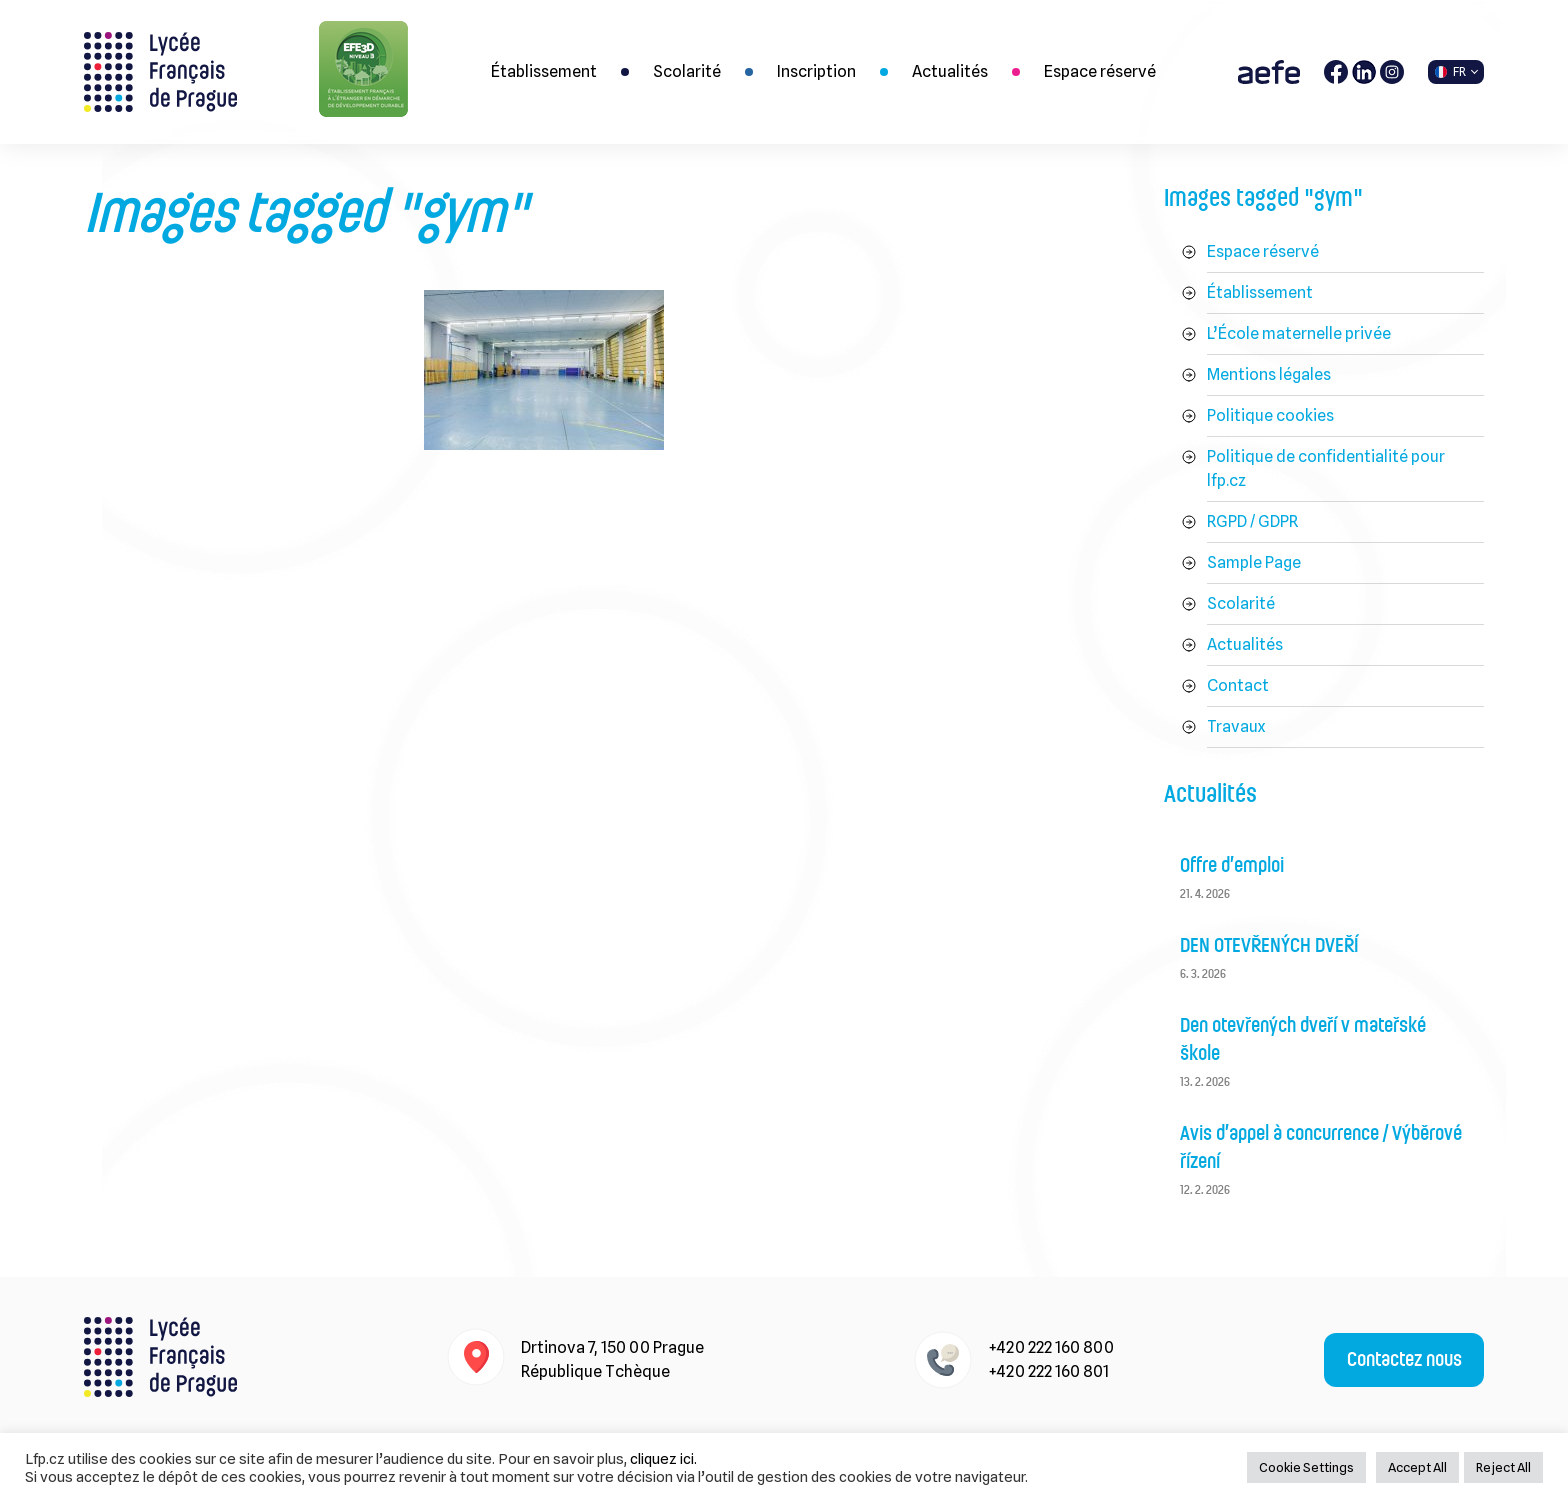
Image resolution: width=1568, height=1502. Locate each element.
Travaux (1236, 726)
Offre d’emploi (1232, 866)
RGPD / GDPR (1252, 521)
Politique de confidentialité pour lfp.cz (1326, 468)
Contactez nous (1404, 1360)
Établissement (544, 71)
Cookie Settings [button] (1306, 1467)
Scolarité (687, 71)
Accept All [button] (1417, 1467)
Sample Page (1254, 562)
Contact (1238, 685)
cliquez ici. (663, 1458)
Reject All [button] (1503, 1467)
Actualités (950, 71)
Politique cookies (1270, 415)
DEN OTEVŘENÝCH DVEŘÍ (1269, 946)
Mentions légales (1269, 374)
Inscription (816, 71)
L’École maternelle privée (1299, 333)
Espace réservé (1100, 71)
